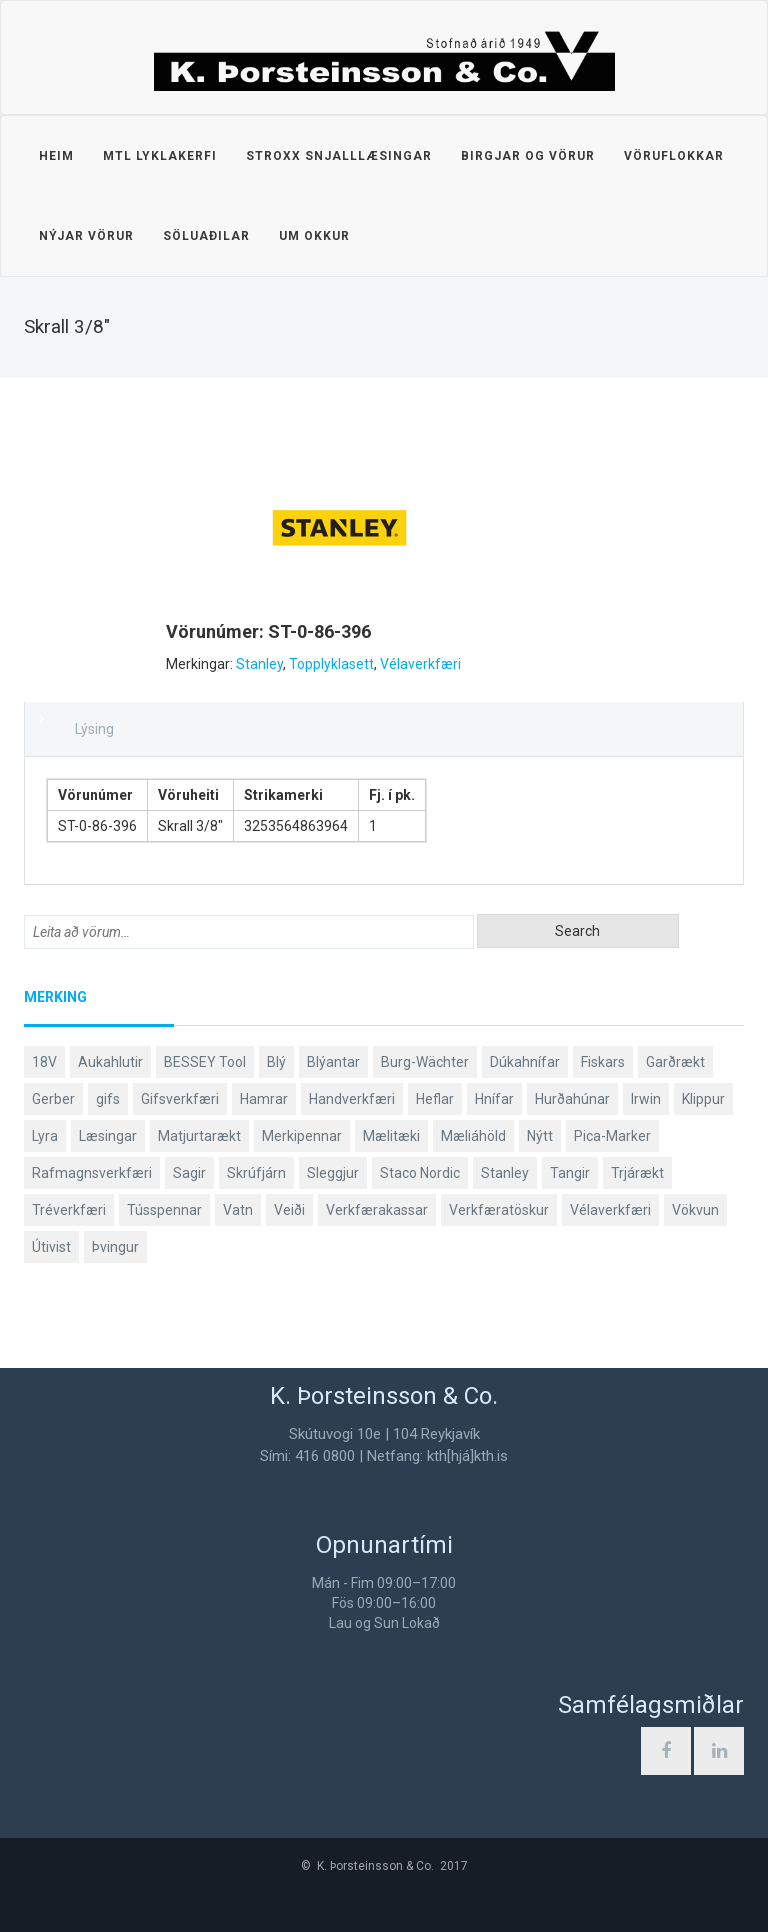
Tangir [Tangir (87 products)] (570, 1173)
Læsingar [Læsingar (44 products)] (108, 1136)
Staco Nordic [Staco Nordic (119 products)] (420, 1173)
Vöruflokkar (674, 156)
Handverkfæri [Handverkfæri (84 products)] (352, 1099)
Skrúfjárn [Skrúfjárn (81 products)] (256, 1173)
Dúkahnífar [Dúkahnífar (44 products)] (525, 1062)
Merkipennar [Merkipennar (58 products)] (302, 1136)
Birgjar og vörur (528, 156)
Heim (56, 156)
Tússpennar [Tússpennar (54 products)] (164, 1210)
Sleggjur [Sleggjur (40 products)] (333, 1173)
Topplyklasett (331, 664)
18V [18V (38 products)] (44, 1062)
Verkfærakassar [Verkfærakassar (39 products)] (377, 1210)
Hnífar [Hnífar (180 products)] (494, 1099)
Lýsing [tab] (94, 729)
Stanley (259, 664)
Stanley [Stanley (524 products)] (505, 1173)
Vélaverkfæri (420, 664)
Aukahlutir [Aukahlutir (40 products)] (110, 1062)
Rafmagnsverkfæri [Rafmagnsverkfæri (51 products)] (92, 1173)
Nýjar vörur (86, 236)
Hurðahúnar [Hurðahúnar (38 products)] (572, 1099)
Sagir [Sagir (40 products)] (189, 1173)
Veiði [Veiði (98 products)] (289, 1210)
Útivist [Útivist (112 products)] (51, 1247)
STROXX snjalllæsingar (339, 156)
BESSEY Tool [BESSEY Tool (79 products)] (205, 1062)
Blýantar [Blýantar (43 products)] (333, 1062)
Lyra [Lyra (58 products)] (45, 1136)
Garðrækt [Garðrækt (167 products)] (675, 1062)
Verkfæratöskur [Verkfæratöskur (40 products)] (499, 1210)
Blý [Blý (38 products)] (276, 1062)
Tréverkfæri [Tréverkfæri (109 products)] (69, 1210)
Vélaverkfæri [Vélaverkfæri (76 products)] (610, 1210)
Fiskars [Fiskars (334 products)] (603, 1062)
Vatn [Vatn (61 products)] (238, 1210)
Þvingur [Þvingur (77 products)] (115, 1247)
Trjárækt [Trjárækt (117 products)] (637, 1173)
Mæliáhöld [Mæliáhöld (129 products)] (473, 1136)
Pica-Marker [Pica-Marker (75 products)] (612, 1136)
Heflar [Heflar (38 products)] (435, 1099)
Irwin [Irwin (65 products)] (646, 1099)
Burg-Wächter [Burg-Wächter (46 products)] (425, 1062)
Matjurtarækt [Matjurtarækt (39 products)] (199, 1136)
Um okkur (314, 236)
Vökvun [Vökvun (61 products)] (695, 1210)
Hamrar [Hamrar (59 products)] (264, 1099)
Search (577, 931)
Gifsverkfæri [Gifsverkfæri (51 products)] (180, 1099)
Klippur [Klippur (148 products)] (703, 1099)
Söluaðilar (206, 236)
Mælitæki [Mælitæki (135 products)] (391, 1136)
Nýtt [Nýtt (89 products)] (540, 1136)
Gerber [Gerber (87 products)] (53, 1099)
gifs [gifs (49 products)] (108, 1099)
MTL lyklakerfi (160, 156)
